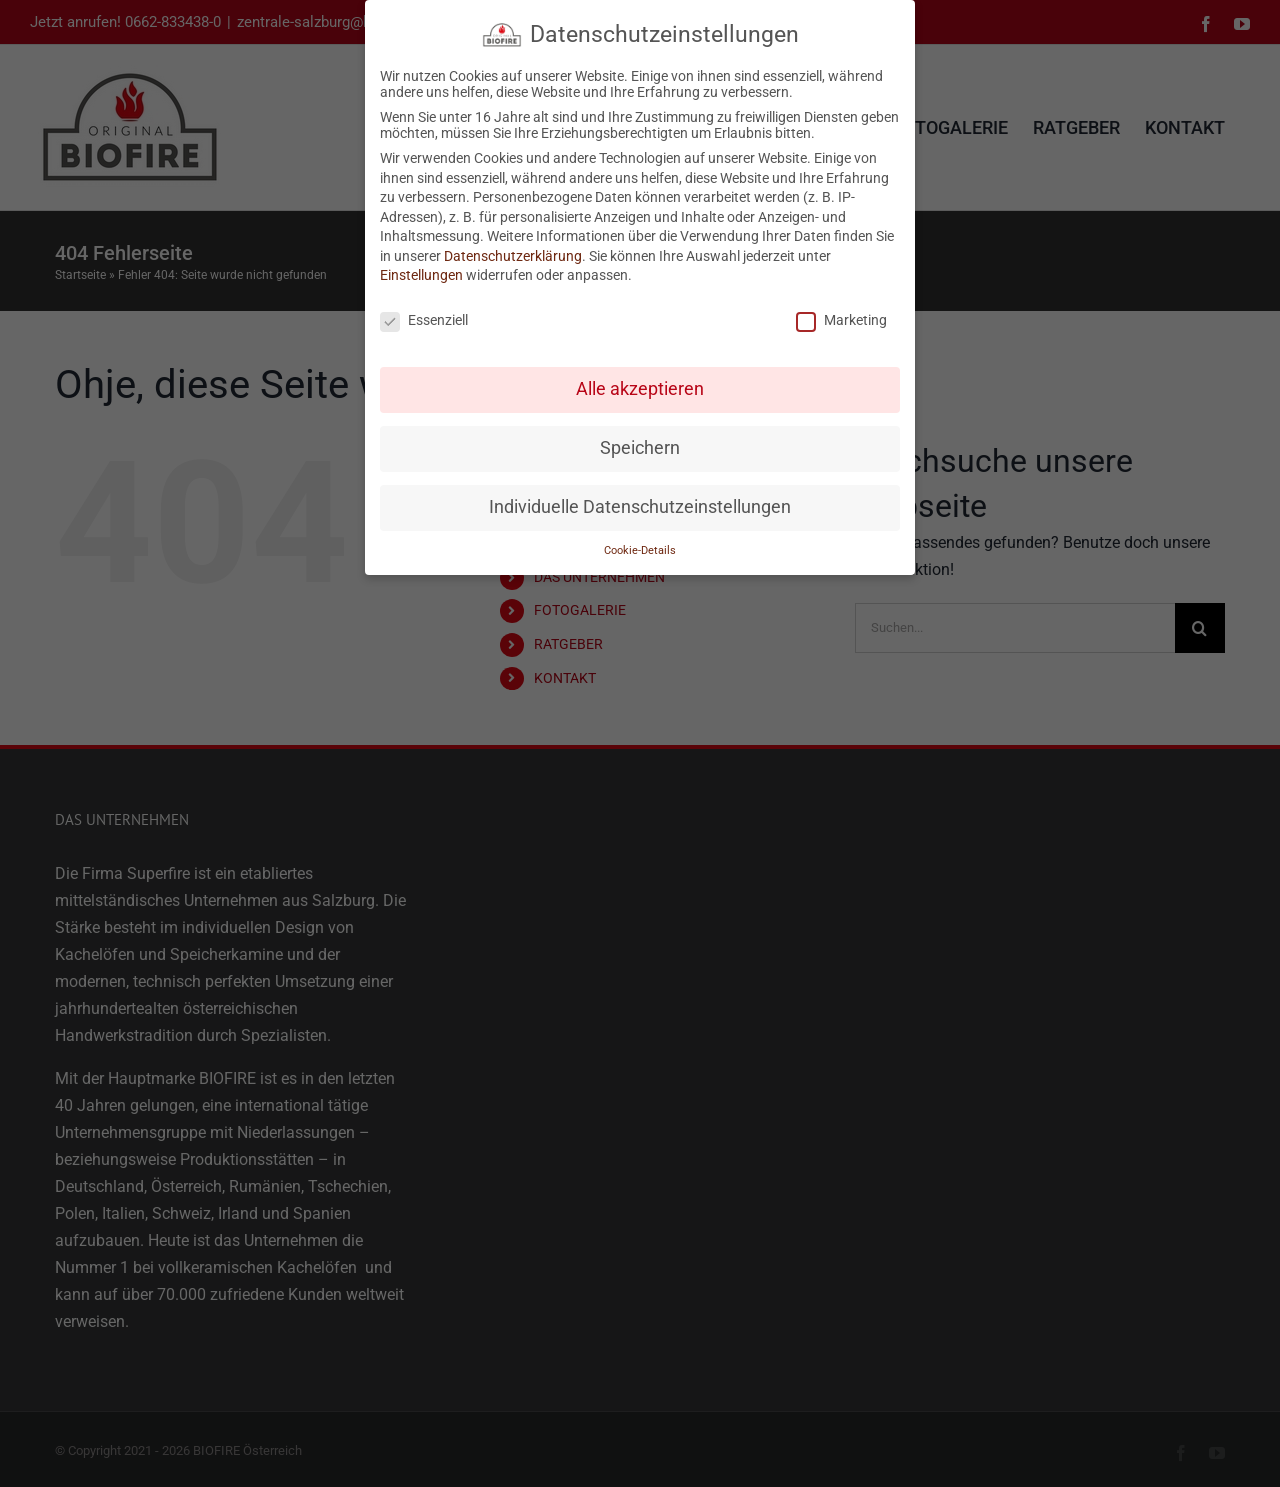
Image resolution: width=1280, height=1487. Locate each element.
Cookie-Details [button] (640, 549)
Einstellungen (421, 275)
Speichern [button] (640, 448)
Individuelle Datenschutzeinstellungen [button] (640, 507)
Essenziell (424, 320)
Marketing (841, 320)
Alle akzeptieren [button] (640, 389)
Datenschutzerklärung (513, 256)
